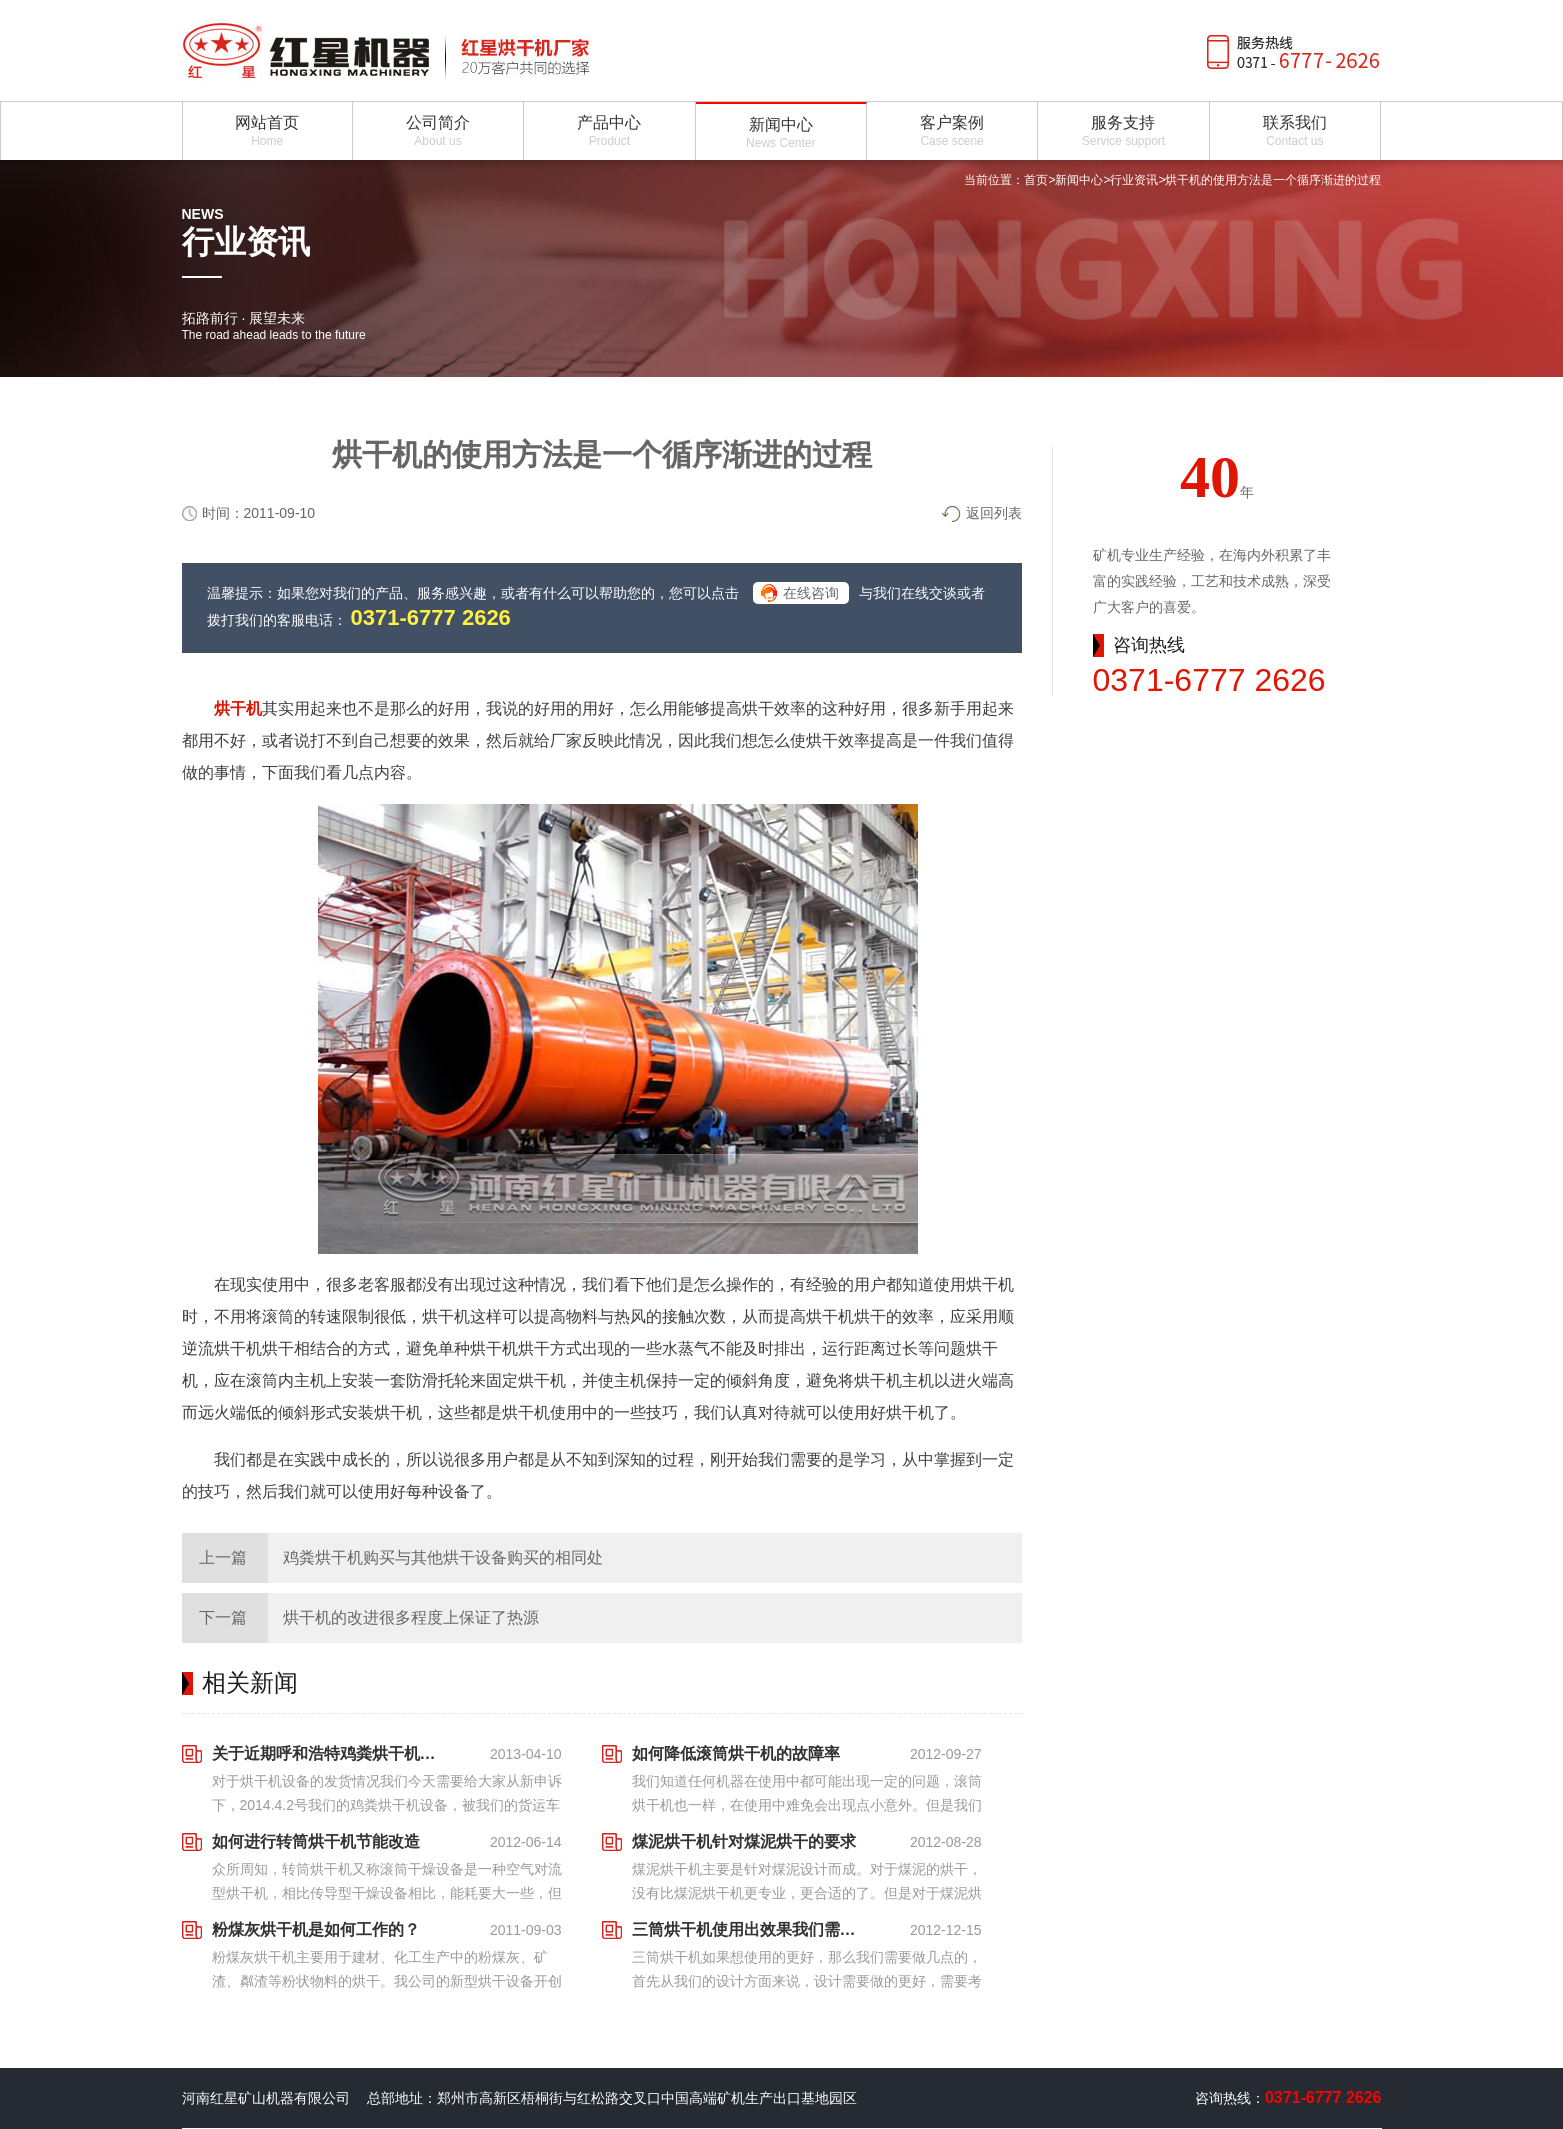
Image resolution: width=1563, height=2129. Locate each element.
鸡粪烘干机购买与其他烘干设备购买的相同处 (443, 1557)
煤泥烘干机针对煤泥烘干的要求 (744, 1841)
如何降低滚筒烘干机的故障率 (736, 1753)
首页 (1036, 180)
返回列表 (994, 513)
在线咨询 (811, 593)
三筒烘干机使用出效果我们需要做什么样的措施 (750, 1929)
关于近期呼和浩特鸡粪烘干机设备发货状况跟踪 (330, 1753)
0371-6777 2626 (431, 617)
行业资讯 (1134, 180)
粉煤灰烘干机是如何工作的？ (316, 1929)
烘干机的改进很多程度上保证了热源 (411, 1617)
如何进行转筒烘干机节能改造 (316, 1841)
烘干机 (238, 708)
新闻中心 (1079, 180)
